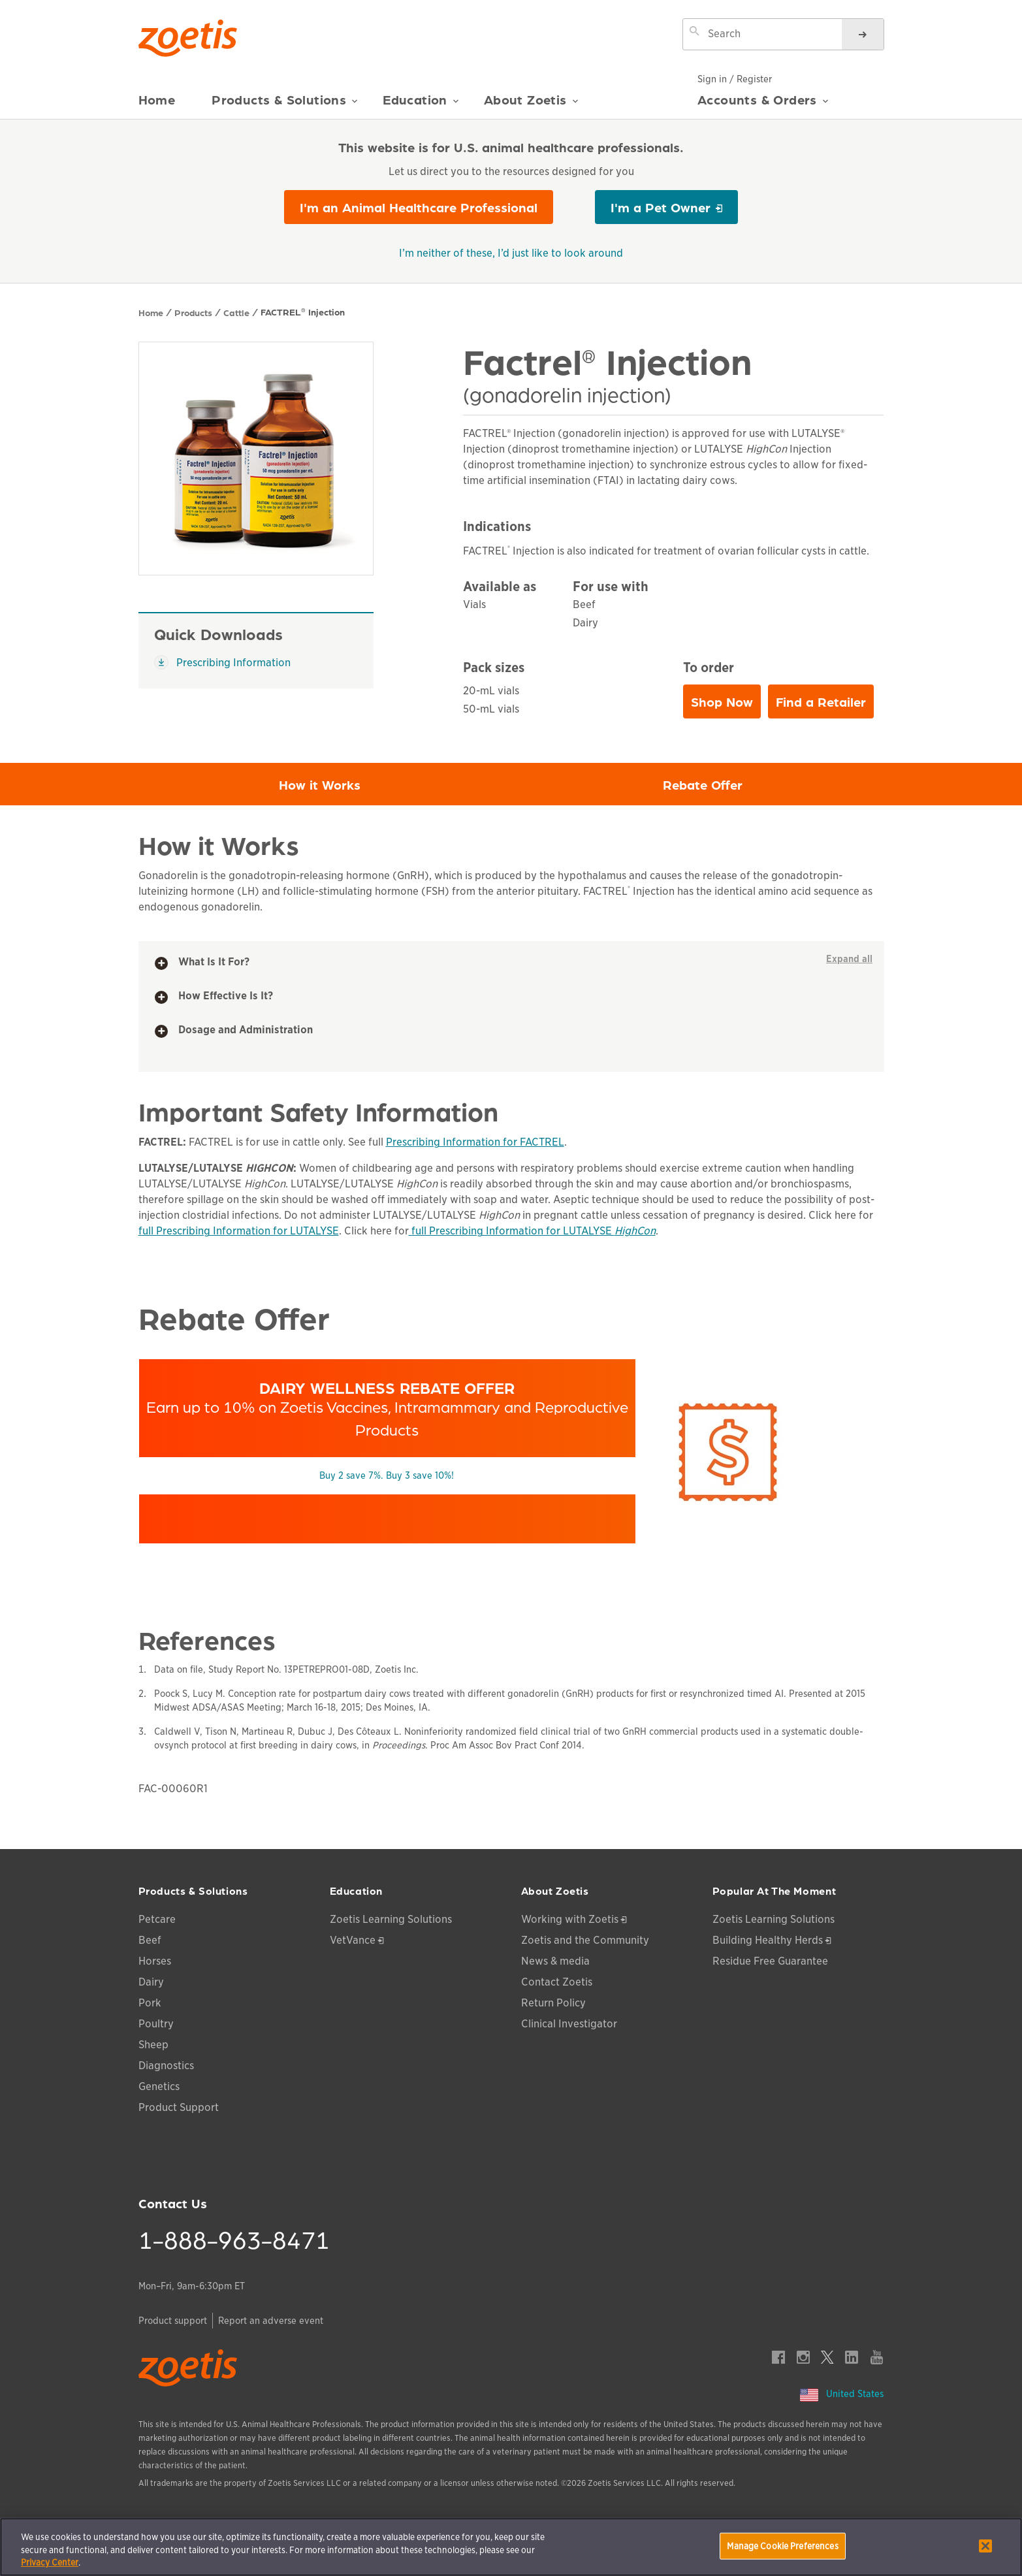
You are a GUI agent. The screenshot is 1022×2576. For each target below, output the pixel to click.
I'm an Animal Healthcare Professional (418, 207)
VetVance (352, 1940)
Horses (154, 1961)
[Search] (863, 34)
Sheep (153, 2044)
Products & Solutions (285, 105)
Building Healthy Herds (767, 1940)
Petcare (157, 1919)
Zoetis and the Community (585, 1940)
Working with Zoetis (569, 1919)
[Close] (985, 2545)
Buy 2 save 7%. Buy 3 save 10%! (386, 1475)
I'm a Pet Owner (661, 207)
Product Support (178, 2107)
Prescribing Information (222, 662)
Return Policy (553, 2003)
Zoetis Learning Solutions (391, 1919)
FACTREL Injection (303, 311)
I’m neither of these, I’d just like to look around (511, 253)
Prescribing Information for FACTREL (475, 1142)
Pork (149, 2003)
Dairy (151, 1982)
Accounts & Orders (763, 104)
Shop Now (726, 704)
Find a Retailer (821, 701)
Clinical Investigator (569, 2024)
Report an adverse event (270, 2320)
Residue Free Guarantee (770, 1961)
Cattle (236, 312)
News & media (555, 1961)
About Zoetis (531, 105)
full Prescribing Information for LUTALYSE (238, 1231)
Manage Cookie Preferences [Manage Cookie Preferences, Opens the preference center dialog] (782, 2546)
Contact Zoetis (556, 1982)
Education (421, 105)
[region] (511, 2547)
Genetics (159, 2086)
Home (157, 99)
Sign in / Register (734, 79)
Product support (172, 2320)
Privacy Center (49, 2563)
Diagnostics (166, 2065)
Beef (149, 1940)
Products (193, 312)
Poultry (156, 2024)
